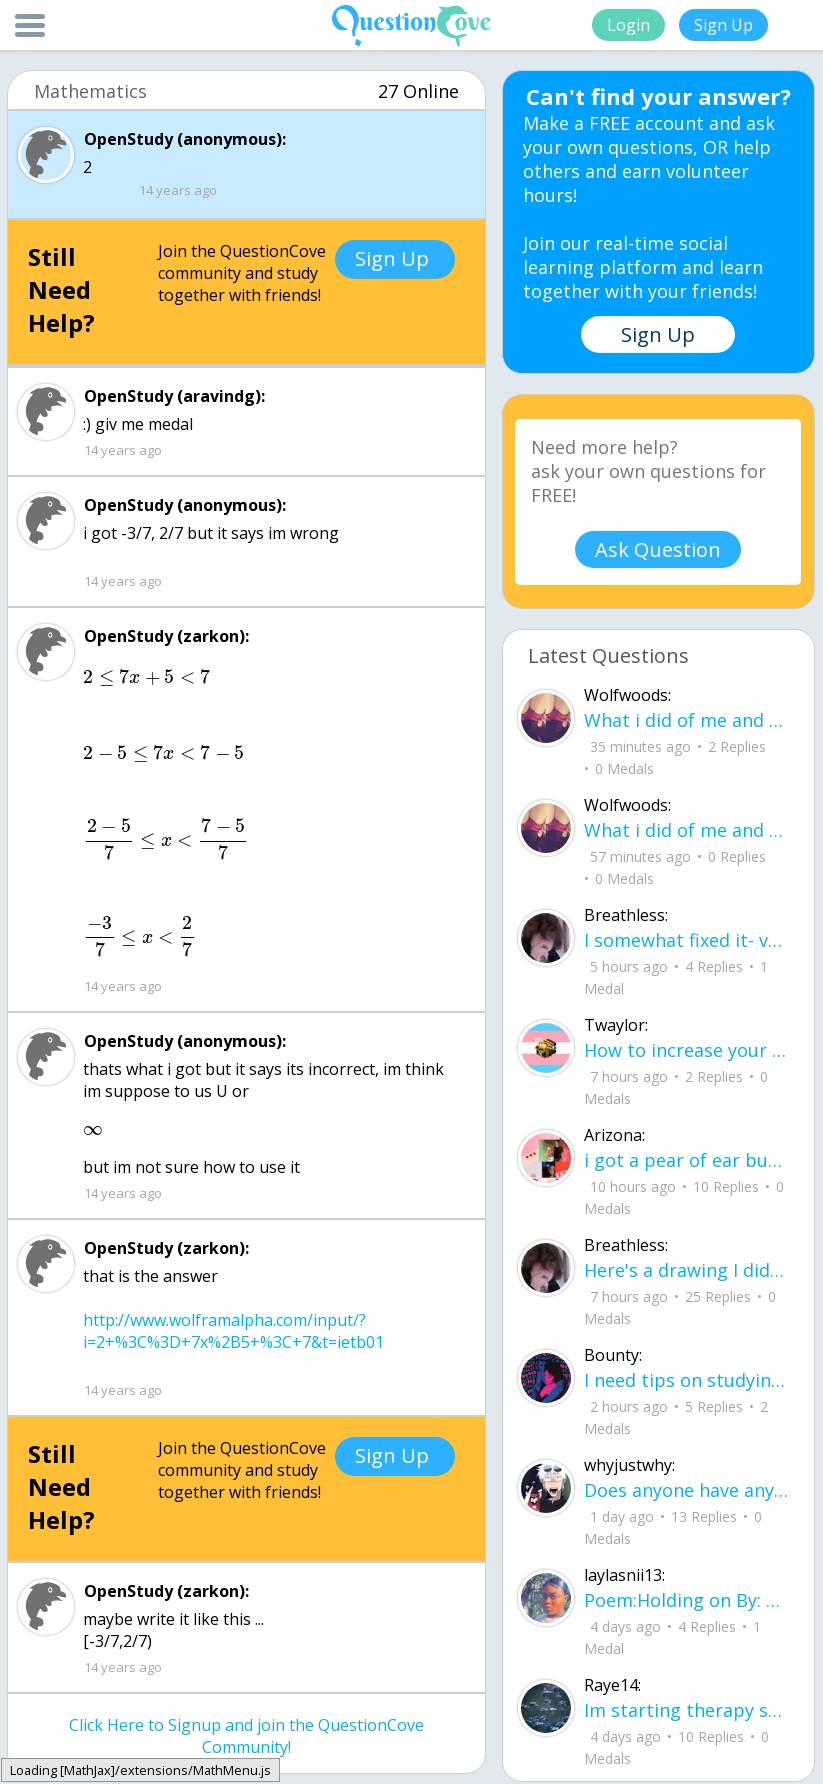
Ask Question (658, 549)
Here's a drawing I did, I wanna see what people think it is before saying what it (686, 1270)
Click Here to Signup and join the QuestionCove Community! (246, 1736)
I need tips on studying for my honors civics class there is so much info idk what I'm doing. (686, 1380)
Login (628, 25)
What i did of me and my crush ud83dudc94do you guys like (686, 720)
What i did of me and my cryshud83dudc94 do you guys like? (686, 830)
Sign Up (723, 25)
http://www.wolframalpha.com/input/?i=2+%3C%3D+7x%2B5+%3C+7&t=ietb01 (233, 1331)
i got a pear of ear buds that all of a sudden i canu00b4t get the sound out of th (686, 1160)
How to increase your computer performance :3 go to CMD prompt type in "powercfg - (686, 1050)
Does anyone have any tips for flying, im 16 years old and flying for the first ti (686, 1490)
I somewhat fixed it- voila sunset (686, 940)
